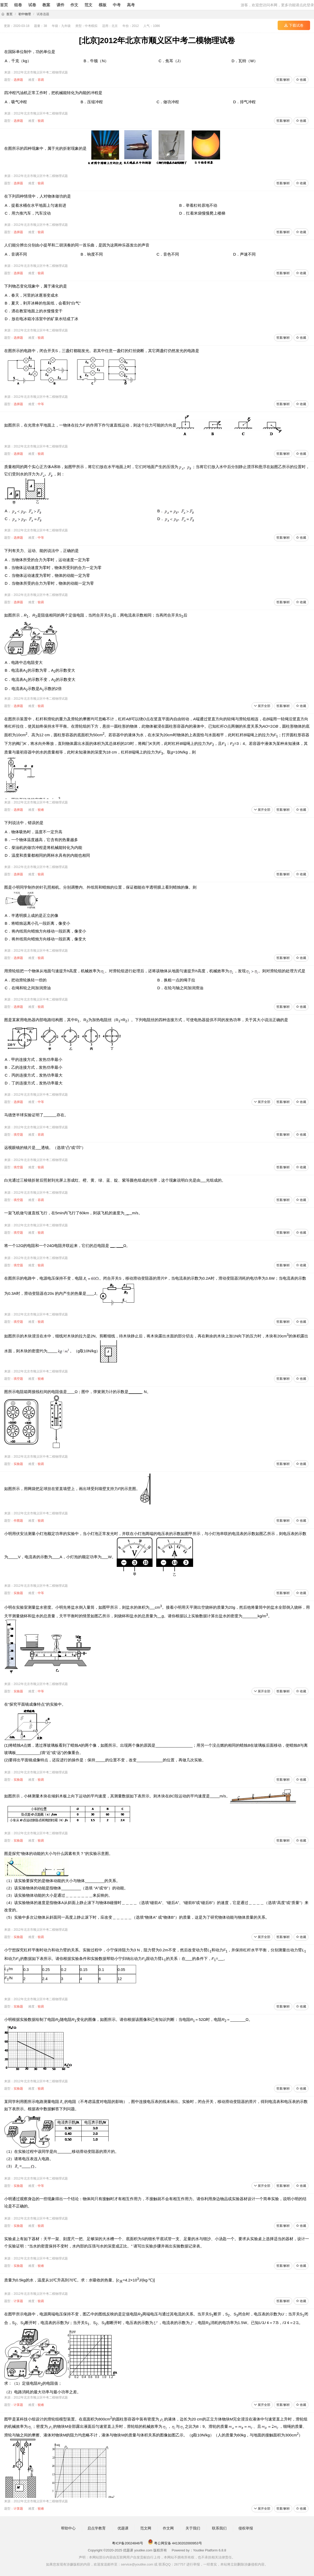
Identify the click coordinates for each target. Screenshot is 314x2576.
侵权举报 (245, 2528)
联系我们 (219, 2528)
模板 (102, 5)
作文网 (168, 2528)
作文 (74, 5)
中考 (117, 5)
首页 (4, 5)
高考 (131, 5)
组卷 (18, 5)
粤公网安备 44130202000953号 (175, 2543)
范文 (88, 5)
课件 (60, 5)
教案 (46, 5)
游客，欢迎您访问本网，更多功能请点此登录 (277, 5)
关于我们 (193, 2528)
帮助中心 (68, 2528)
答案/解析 (283, 80)
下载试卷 (294, 25)
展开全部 (262, 706)
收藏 (301, 80)
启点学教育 (96, 2528)
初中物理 (24, 14)
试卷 (32, 5)
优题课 (122, 2528)
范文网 (145, 2528)
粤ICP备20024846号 (127, 2543)
